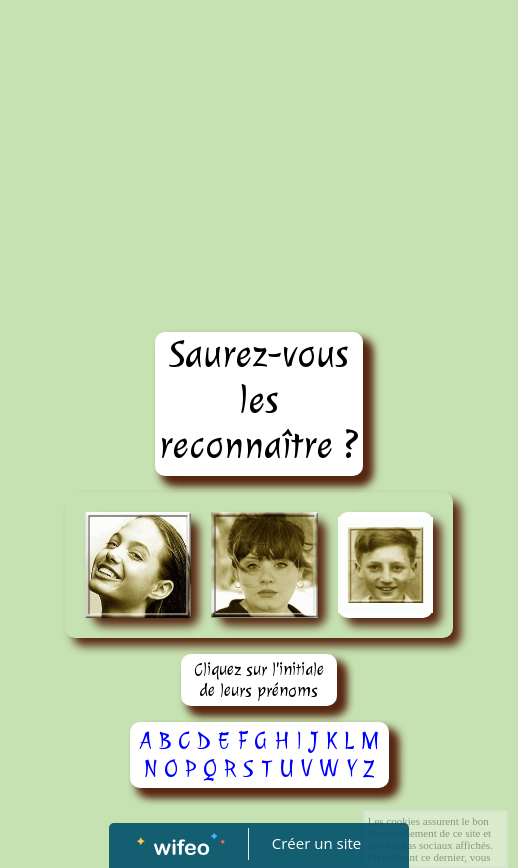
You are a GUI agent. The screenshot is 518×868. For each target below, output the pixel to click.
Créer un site (316, 843)
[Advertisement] (259, 150)
